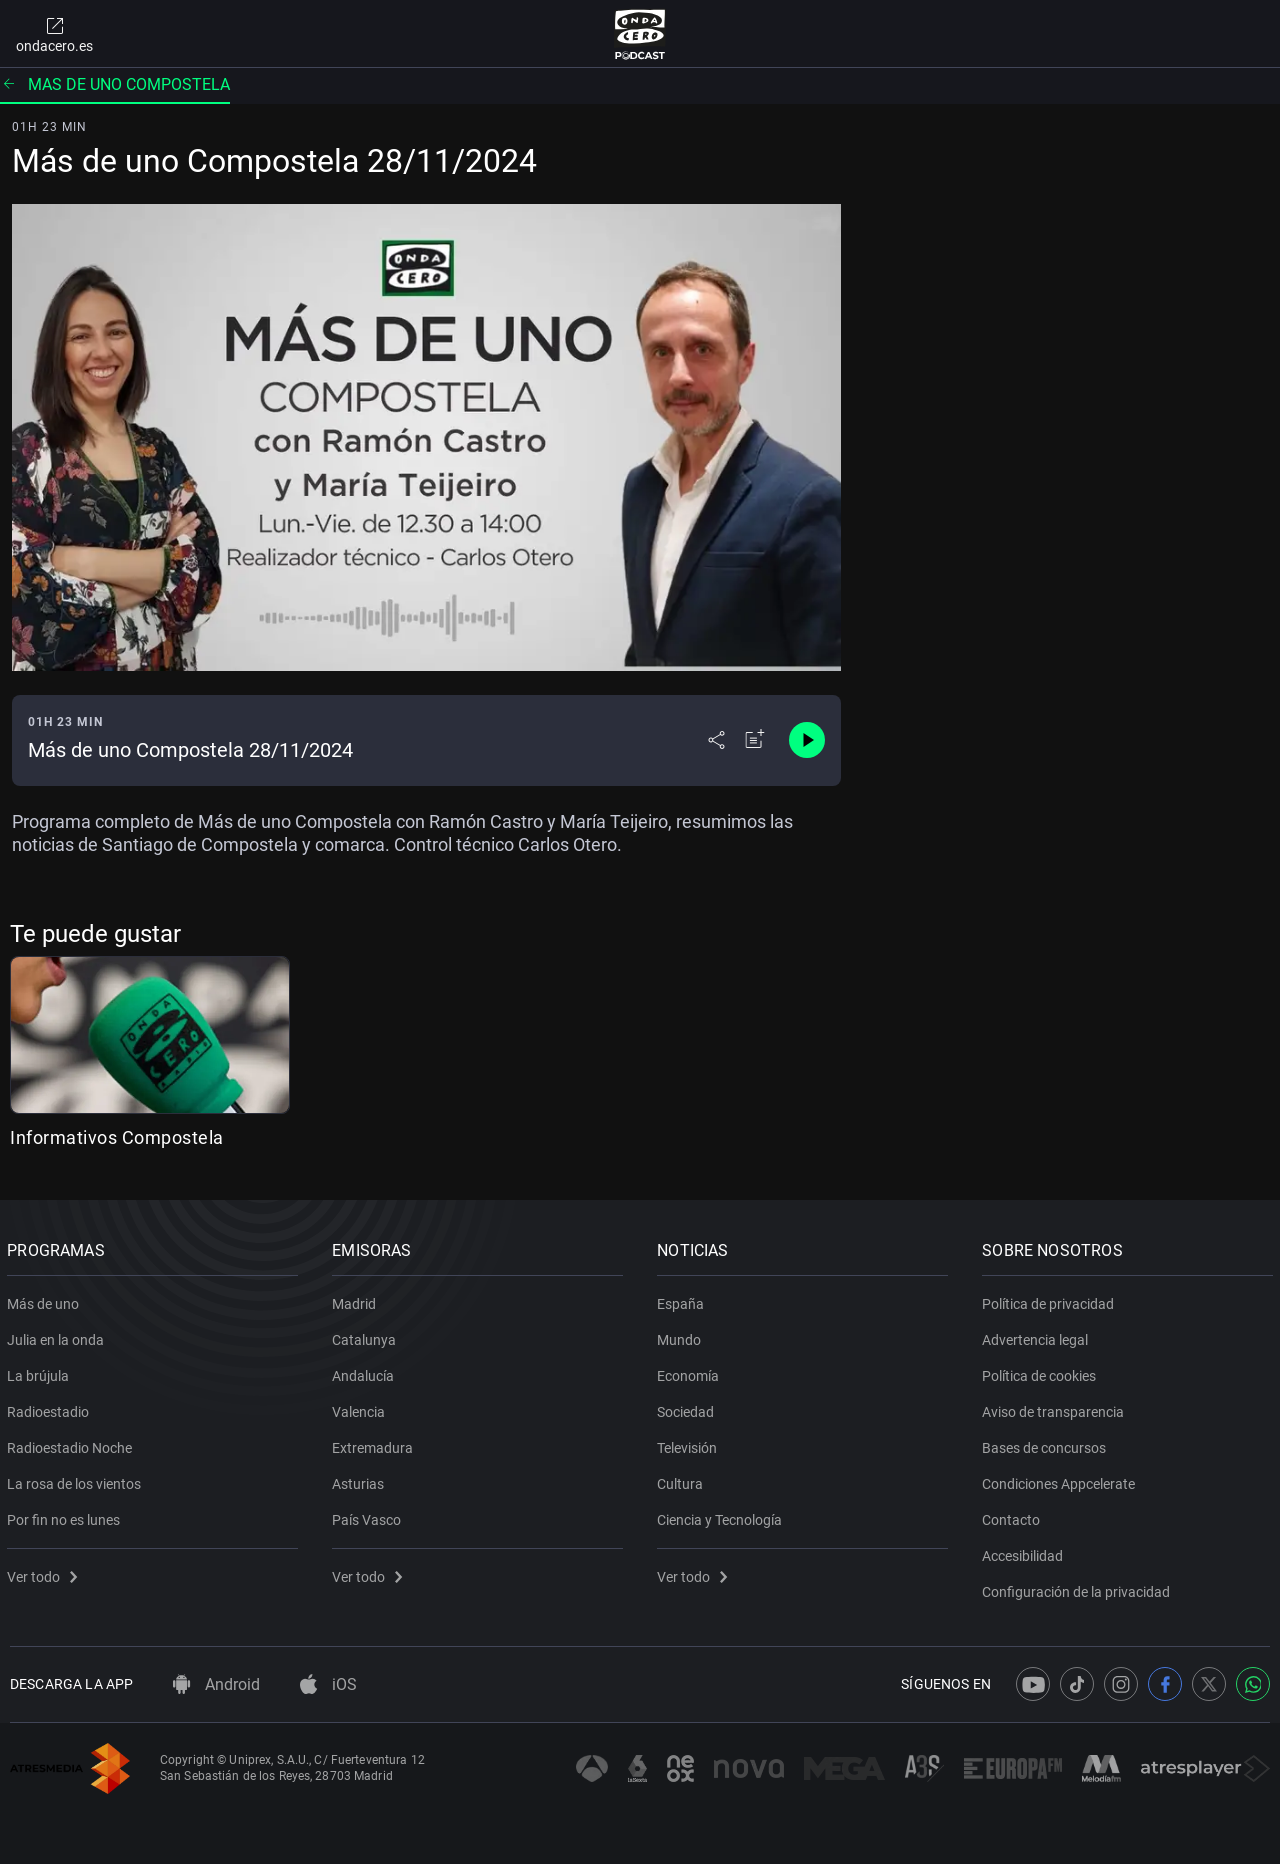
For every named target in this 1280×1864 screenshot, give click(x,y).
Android (216, 1684)
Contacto (1014, 1516)
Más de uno (46, 1300)
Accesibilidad (1025, 1552)
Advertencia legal (1038, 1336)
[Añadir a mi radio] (755, 740)
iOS (328, 1684)
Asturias (361, 1480)
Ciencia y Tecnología (722, 1516)
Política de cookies (1042, 1372)
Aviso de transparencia (1056, 1408)
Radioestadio (51, 1408)
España (683, 1300)
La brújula (41, 1372)
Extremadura (375, 1444)
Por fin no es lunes (66, 1516)
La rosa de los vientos (77, 1480)
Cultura (683, 1480)
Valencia (361, 1408)
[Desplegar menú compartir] (716, 740)
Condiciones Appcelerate (1061, 1480)
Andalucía (366, 1372)
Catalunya (367, 1336)
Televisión (690, 1444)
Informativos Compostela (117, 1137)
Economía (691, 1372)
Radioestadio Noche (72, 1444)
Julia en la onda (58, 1336)
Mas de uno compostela (115, 84)
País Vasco (369, 1516)
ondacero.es (54, 34)
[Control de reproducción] (807, 740)
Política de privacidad (1051, 1300)
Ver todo (45, 1573)
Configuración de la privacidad (1079, 1588)
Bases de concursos (1047, 1444)
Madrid (357, 1300)
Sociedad (688, 1408)
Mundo (682, 1336)
